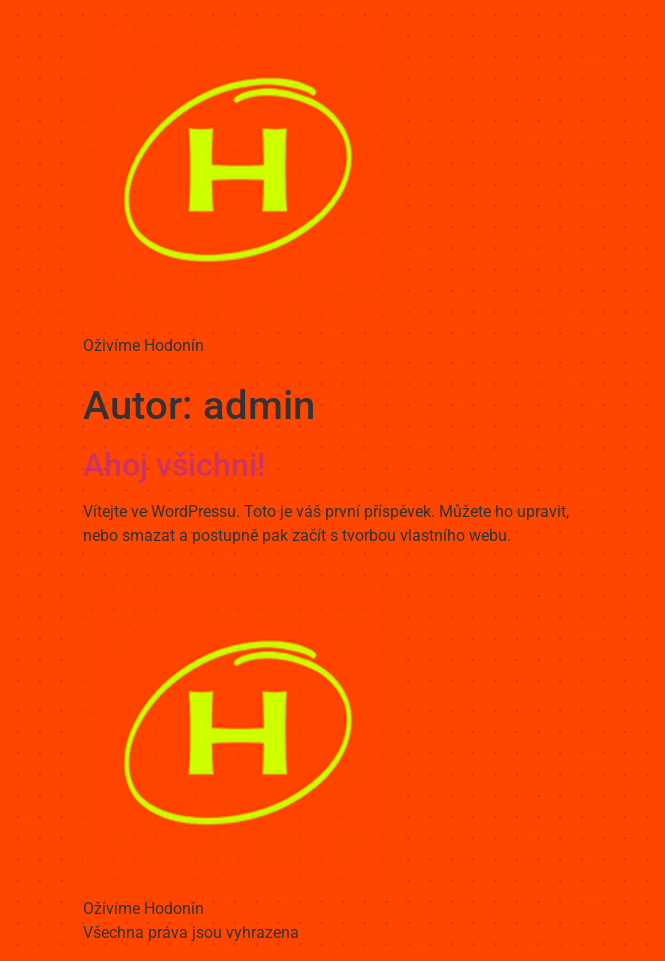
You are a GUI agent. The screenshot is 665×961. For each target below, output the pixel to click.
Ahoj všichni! (174, 465)
